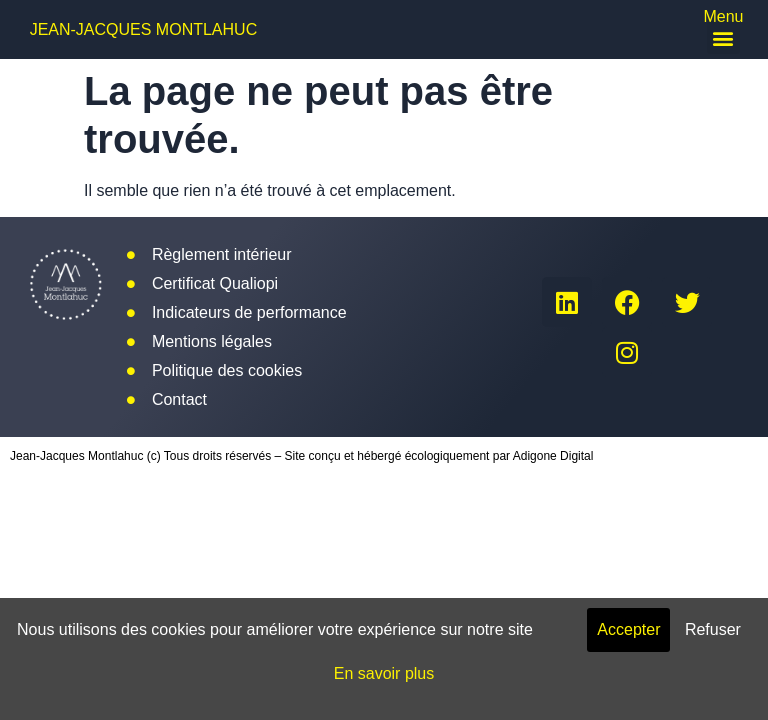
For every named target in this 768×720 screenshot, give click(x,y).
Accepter (628, 629)
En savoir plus (384, 673)
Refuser (713, 629)
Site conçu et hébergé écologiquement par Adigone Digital (439, 456)
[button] (723, 37)
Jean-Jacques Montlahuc (144, 29)
